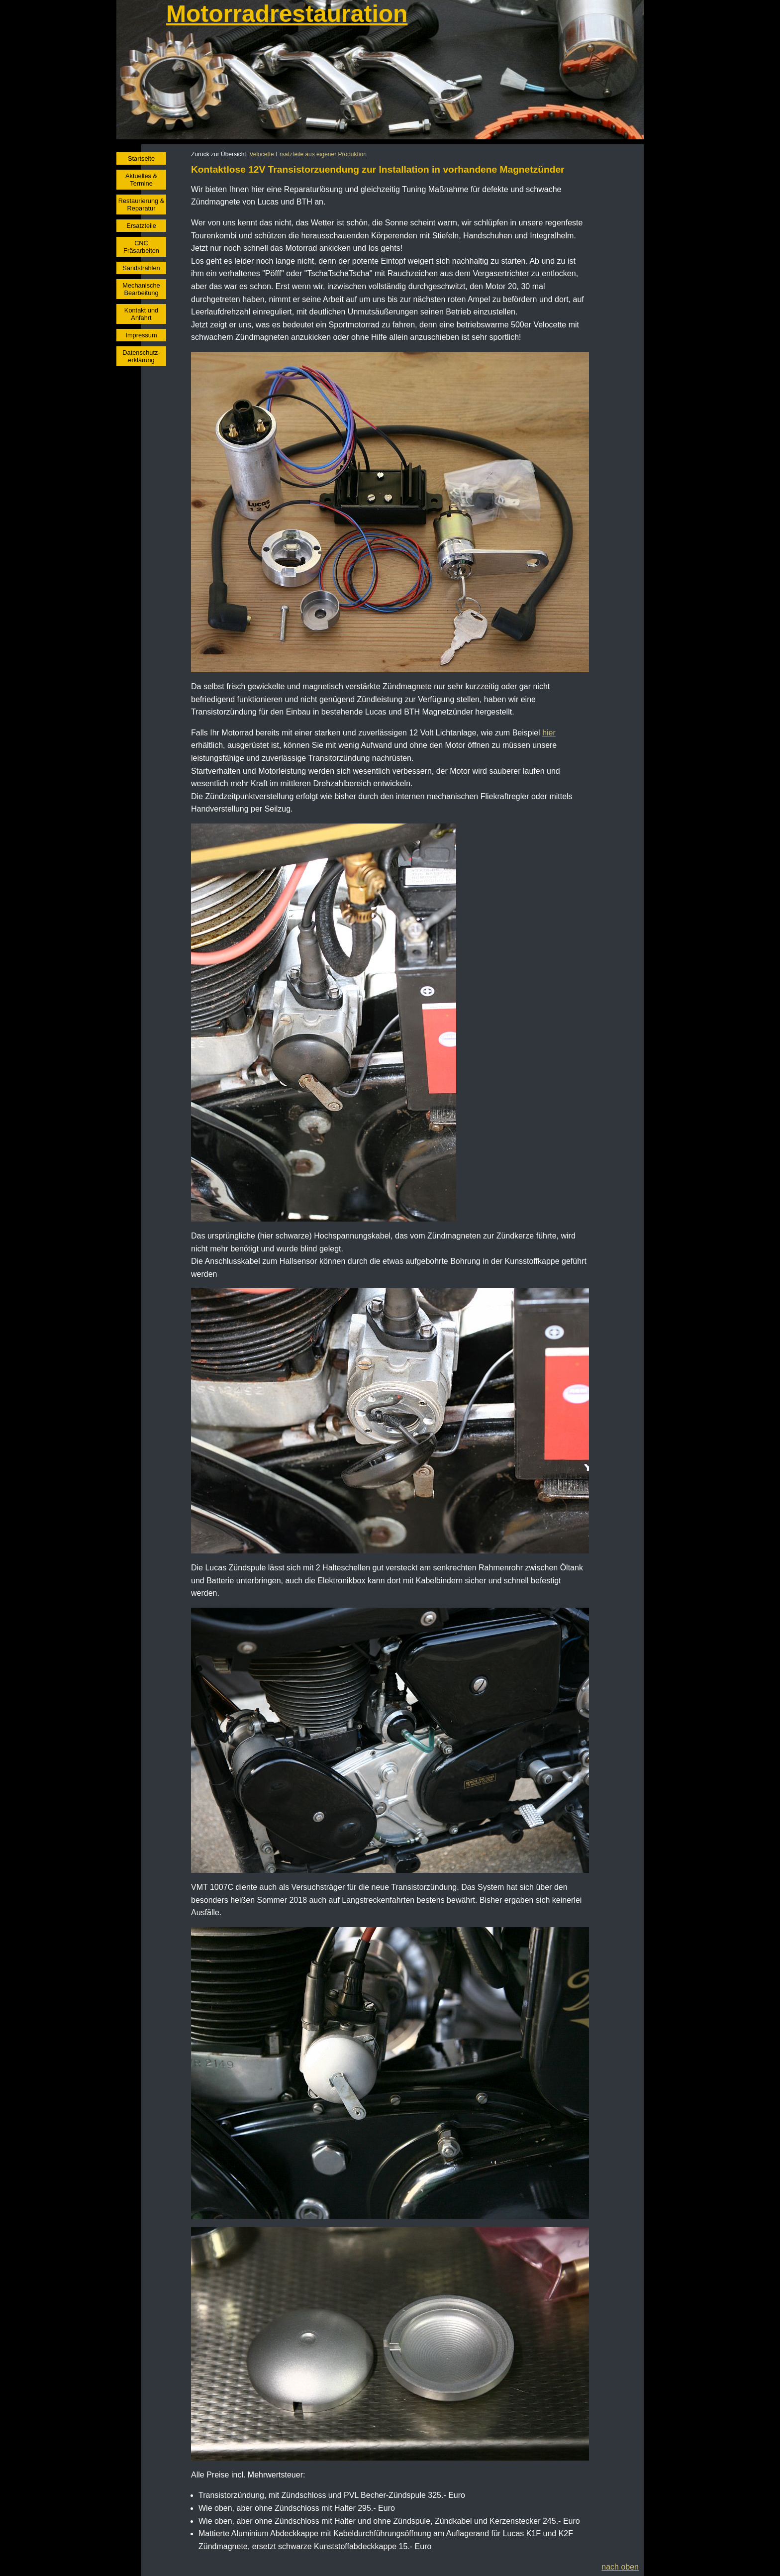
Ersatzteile (141, 225)
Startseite (141, 158)
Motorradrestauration (286, 13)
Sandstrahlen (141, 268)
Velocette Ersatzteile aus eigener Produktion (307, 154)
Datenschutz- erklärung (141, 356)
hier (549, 732)
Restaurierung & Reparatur (141, 204)
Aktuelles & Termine (141, 179)
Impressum (141, 335)
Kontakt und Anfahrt (141, 314)
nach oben (620, 2567)
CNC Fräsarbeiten (141, 246)
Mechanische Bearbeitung (141, 289)
